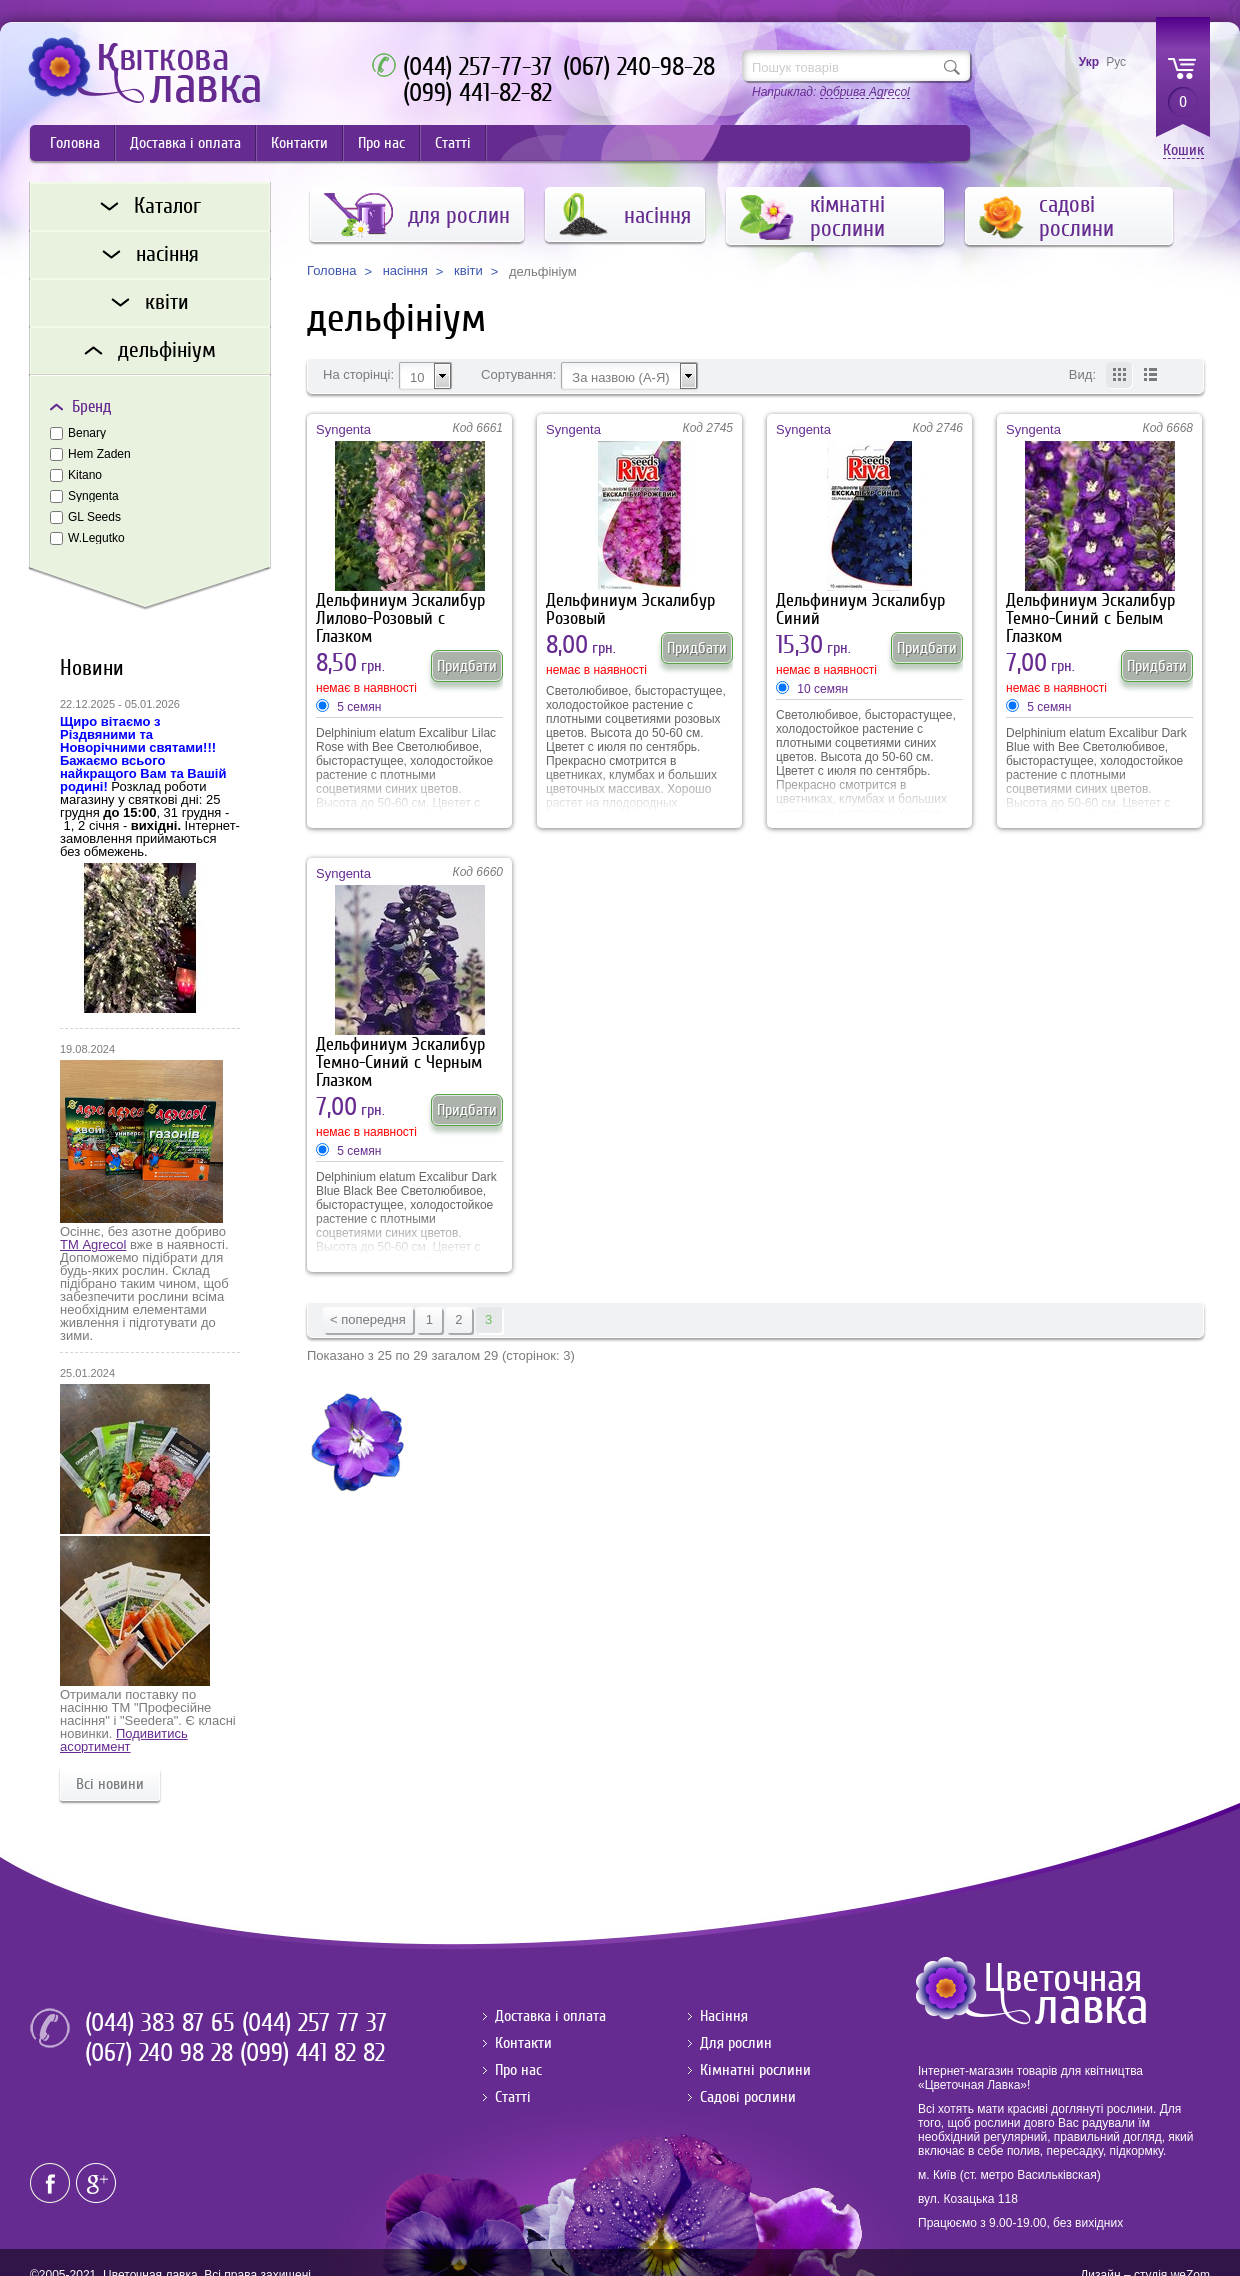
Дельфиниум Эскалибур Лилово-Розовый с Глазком (400, 611)
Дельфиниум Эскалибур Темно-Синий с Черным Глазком (400, 1055)
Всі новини (110, 1784)
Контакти (299, 143)
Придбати (467, 666)
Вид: (1082, 375)
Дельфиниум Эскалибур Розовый (630, 609)
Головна (75, 143)
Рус (1116, 62)
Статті (453, 143)
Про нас (381, 143)
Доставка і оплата (185, 143)
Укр (1089, 62)
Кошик (1183, 150)
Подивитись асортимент (124, 1740)
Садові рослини (748, 2097)
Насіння (724, 2016)
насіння (405, 271)
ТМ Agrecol (93, 1244)
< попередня (368, 1319)
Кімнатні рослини (755, 2070)
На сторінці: (358, 375)
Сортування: (518, 375)
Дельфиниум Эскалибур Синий (860, 609)
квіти (468, 271)
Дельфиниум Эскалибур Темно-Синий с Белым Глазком (1090, 611)
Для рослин (736, 2043)
